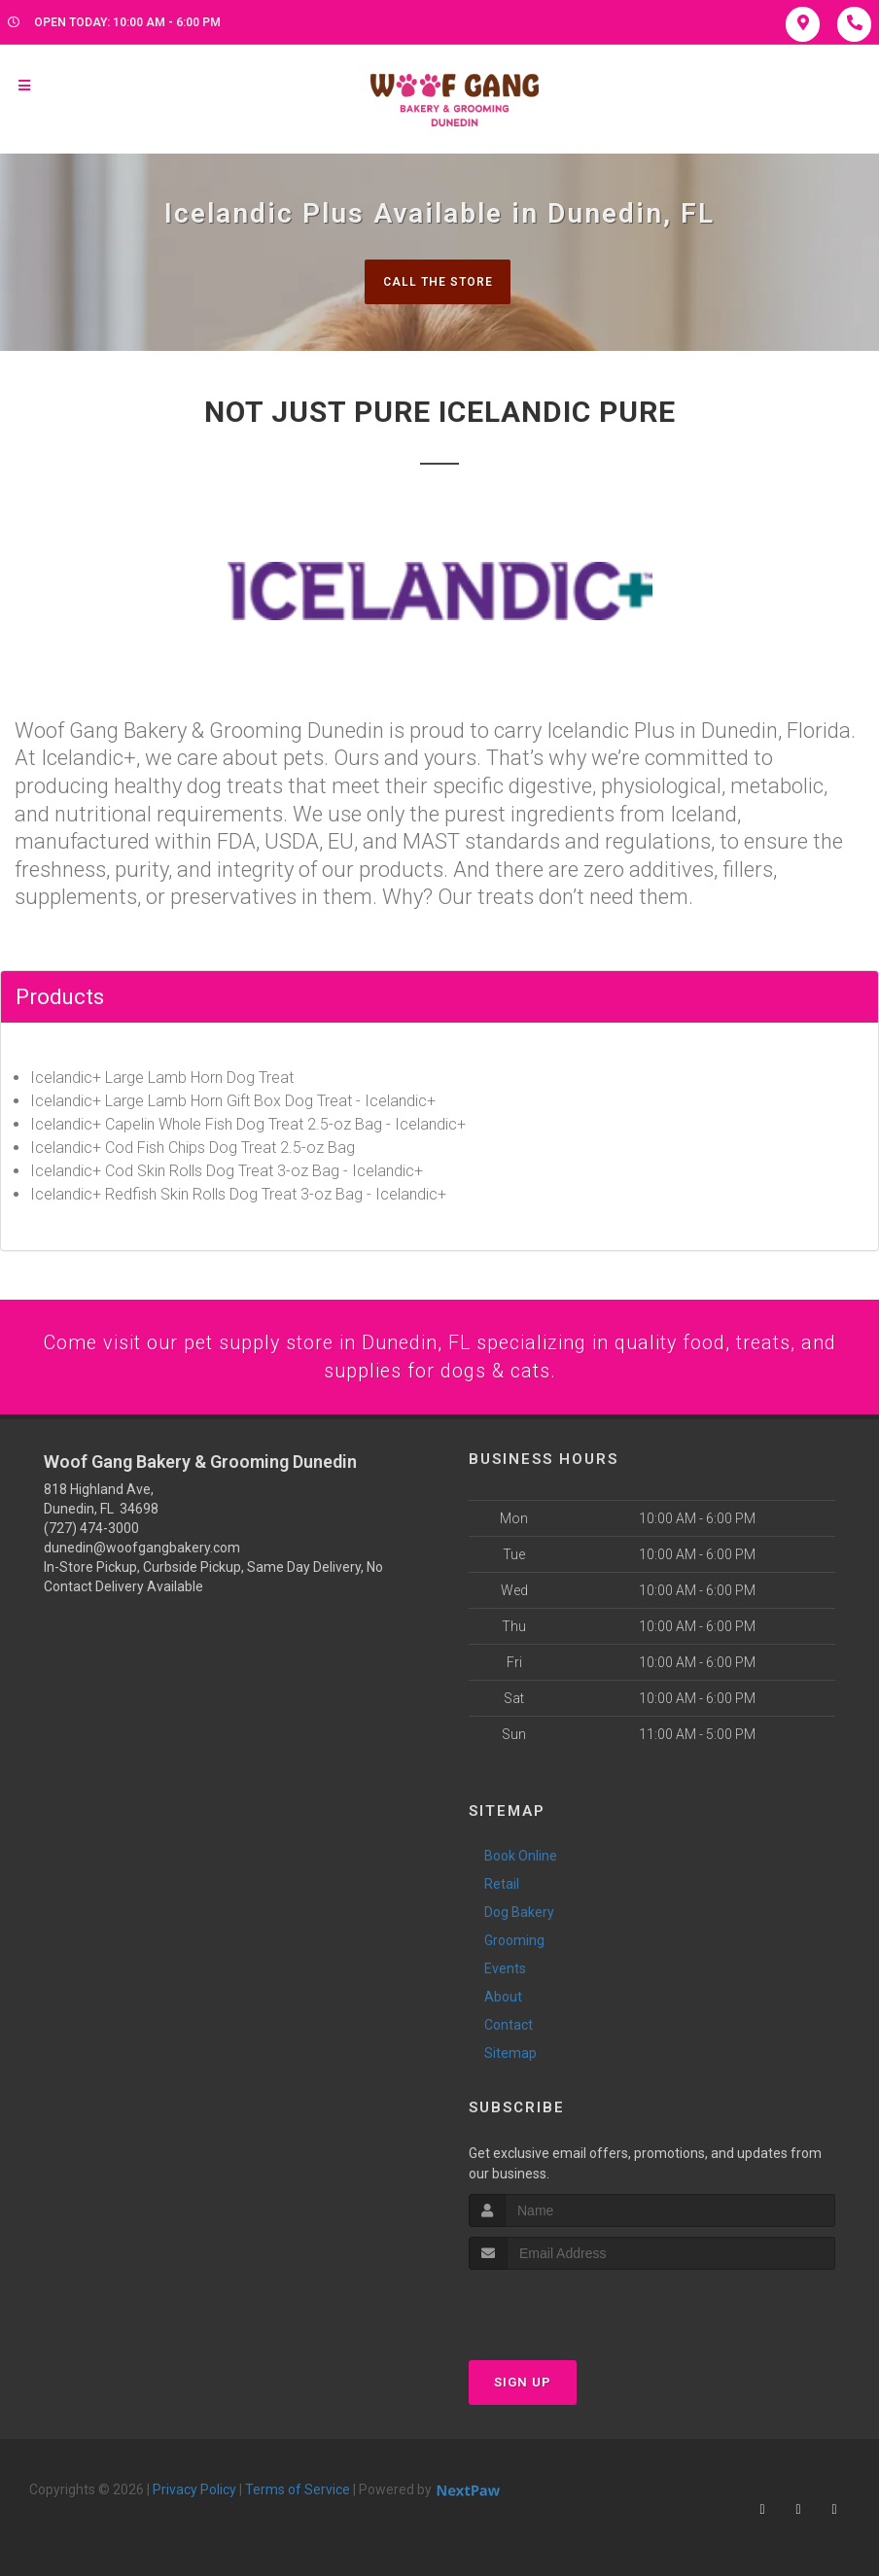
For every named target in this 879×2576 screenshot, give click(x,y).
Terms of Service (297, 2494)
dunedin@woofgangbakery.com (142, 1552)
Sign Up (522, 2387)
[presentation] (572, 2311)
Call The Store (437, 281)
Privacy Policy (194, 2494)
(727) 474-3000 (91, 1533)
